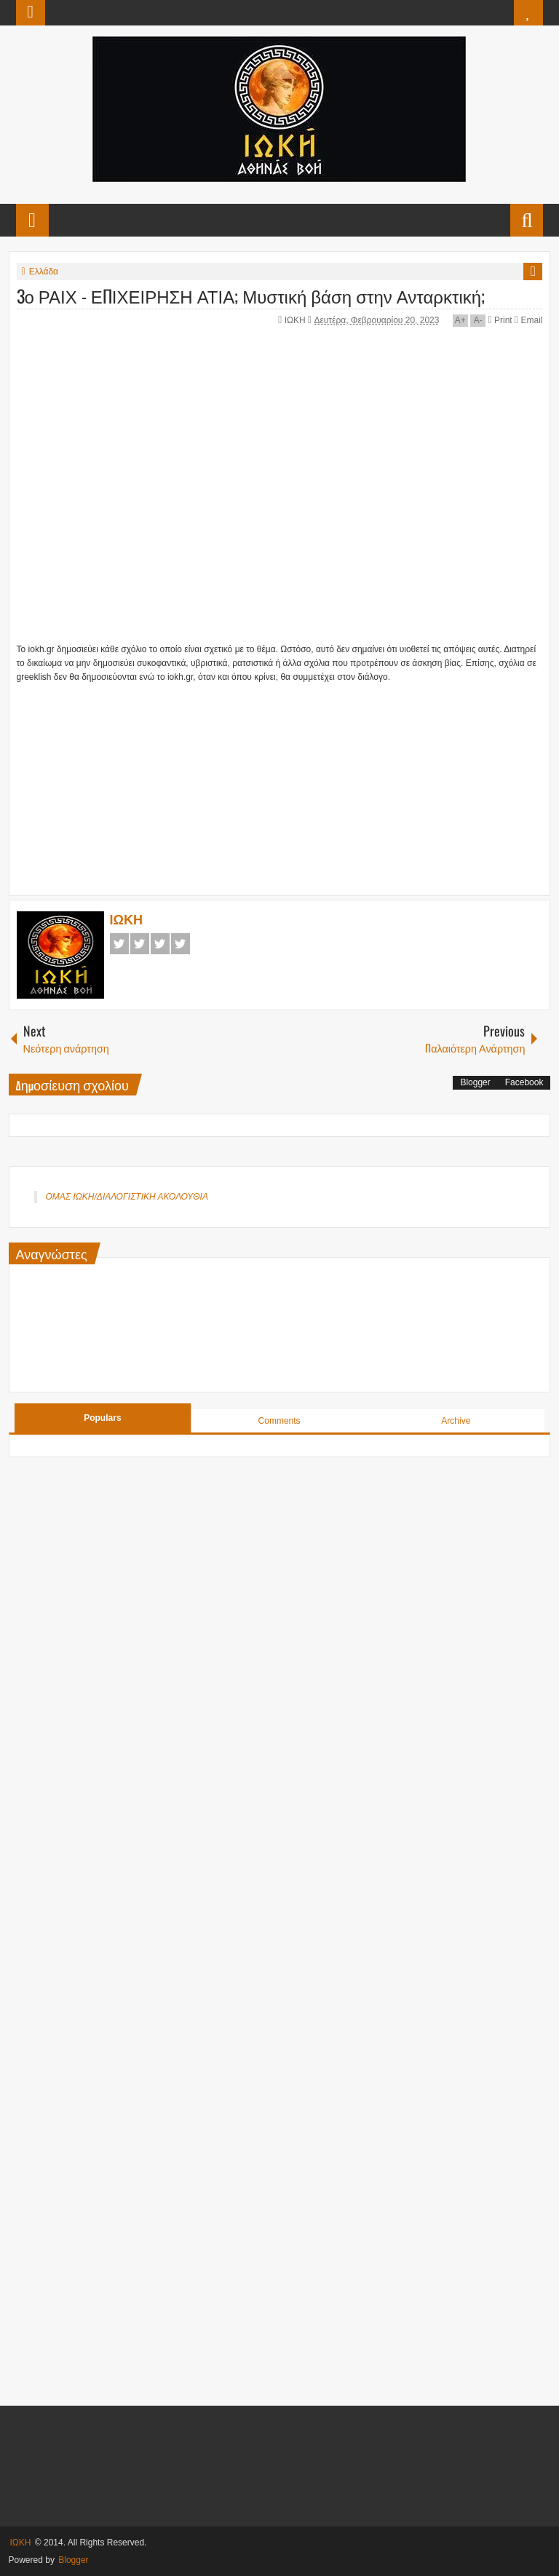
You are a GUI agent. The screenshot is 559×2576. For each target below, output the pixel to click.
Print (500, 320)
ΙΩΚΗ (296, 320)
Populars (102, 1418)
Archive (455, 1421)
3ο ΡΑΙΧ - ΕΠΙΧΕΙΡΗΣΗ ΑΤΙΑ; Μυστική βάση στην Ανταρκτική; (251, 295)
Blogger (475, 1082)
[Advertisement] (235, 776)
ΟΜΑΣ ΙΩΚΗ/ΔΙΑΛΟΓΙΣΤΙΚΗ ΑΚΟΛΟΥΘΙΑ (127, 1197)
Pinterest (180, 943)
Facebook (119, 943)
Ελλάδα (43, 271)
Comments (279, 1421)
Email (528, 320)
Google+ (160, 943)
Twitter (139, 943)
